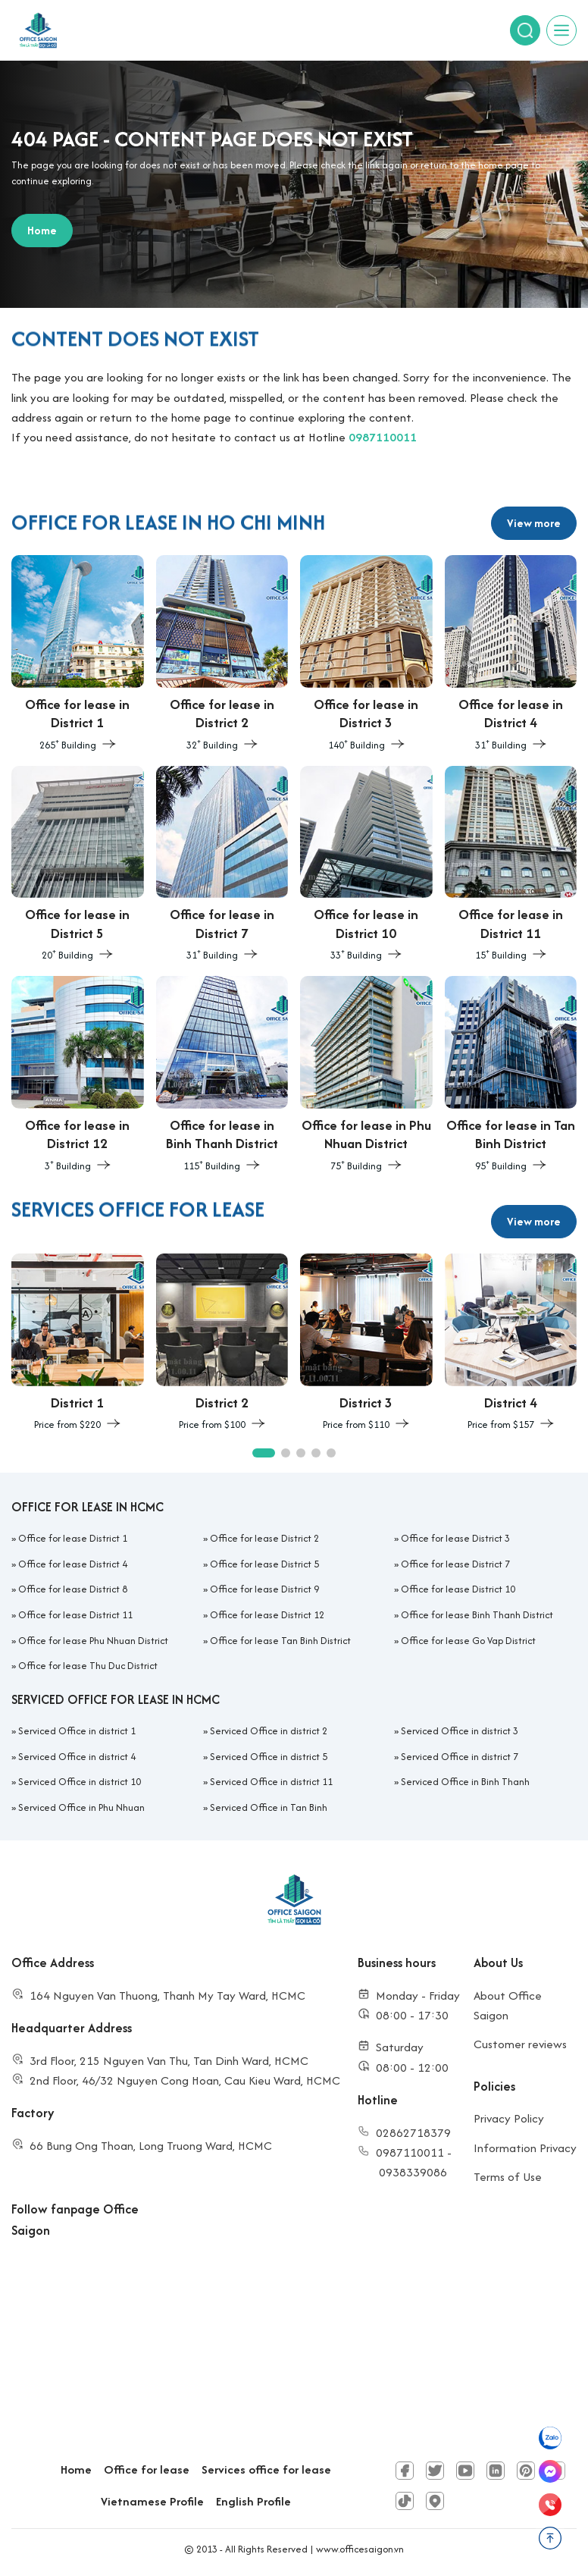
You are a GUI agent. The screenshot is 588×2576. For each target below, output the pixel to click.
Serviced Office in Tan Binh (268, 1807)
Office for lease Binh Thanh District (477, 1615)
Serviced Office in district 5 (268, 1756)
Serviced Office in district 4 (77, 1756)
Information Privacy (525, 2148)
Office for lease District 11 (75, 1615)
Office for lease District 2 (264, 1538)
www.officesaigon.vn (360, 2549)
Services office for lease (266, 2469)
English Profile (253, 2501)
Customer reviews (520, 2044)
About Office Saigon (508, 2005)
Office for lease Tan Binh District (280, 1640)
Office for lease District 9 (264, 1589)
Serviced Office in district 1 (77, 1731)
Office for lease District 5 (264, 1564)
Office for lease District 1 (72, 1538)
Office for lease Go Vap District (468, 1640)
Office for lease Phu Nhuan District (93, 1640)
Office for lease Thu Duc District (88, 1665)
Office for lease (146, 2469)
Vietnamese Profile (152, 2501)
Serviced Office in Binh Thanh (465, 1781)
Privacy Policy (509, 2118)
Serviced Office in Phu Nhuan (81, 1807)
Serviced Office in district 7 (459, 1756)
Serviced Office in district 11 (271, 1781)
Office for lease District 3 (455, 1538)
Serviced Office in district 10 (79, 1781)
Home (76, 2469)
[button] (263, 1452)
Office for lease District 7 (455, 1564)
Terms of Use (508, 2176)
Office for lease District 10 (458, 1589)
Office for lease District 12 (267, 1615)
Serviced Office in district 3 (459, 1731)
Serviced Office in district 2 (268, 1731)
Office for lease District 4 (72, 1564)
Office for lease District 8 (72, 1589)
